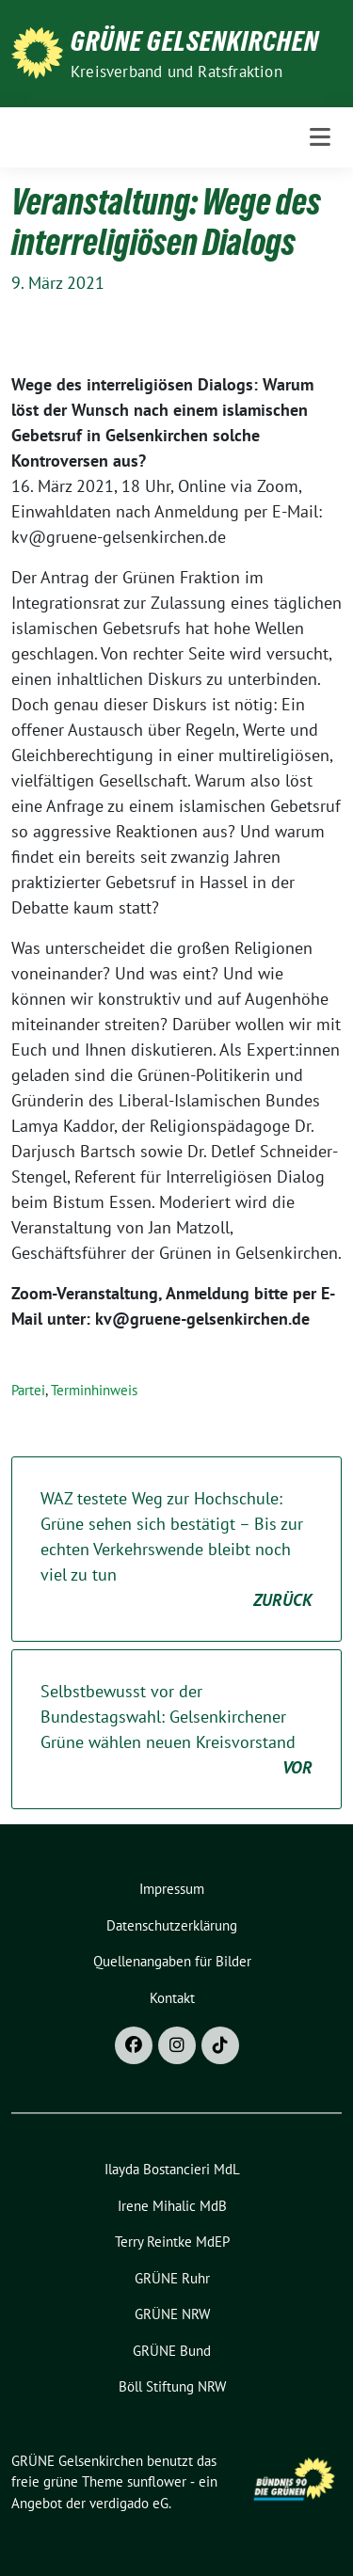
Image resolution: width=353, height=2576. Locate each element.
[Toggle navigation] (320, 137)
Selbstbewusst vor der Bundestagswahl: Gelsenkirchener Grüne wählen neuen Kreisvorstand (176, 1730)
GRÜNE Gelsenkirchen (195, 41)
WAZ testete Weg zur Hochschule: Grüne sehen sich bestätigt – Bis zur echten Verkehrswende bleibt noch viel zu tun (176, 1550)
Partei (28, 1390)
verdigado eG (128, 2503)
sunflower (156, 2481)
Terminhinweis (94, 1390)
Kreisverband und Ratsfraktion (176, 71)
